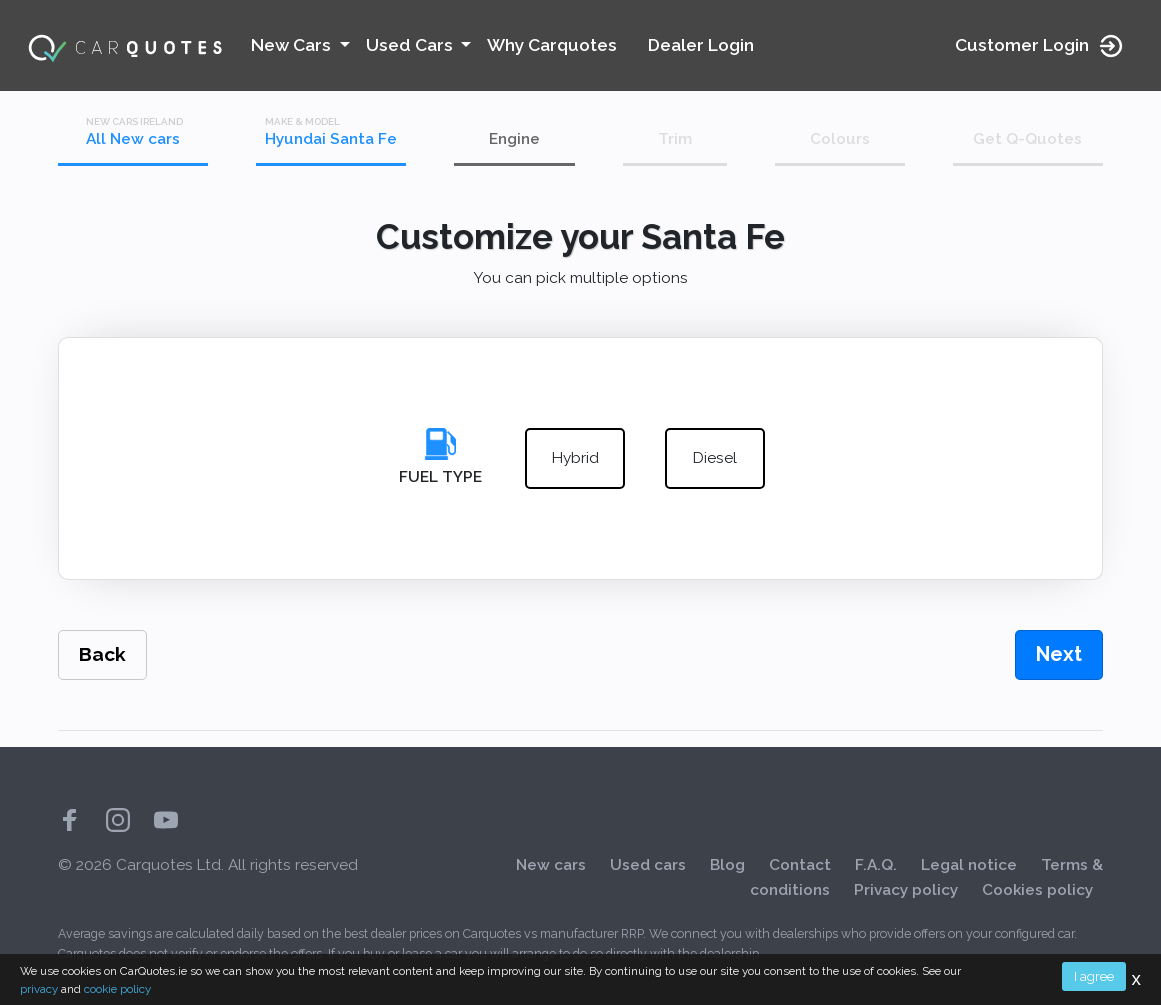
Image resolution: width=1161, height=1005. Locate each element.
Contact (800, 865)
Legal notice (969, 865)
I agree (1094, 976)
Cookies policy (1037, 890)
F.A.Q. (876, 865)
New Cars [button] (293, 45)
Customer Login (1040, 46)
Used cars (648, 865)
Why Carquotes (552, 45)
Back (102, 654)
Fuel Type (440, 477)
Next (1059, 654)
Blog (727, 865)
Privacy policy (906, 890)
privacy (39, 989)
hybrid (575, 459)
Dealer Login (701, 45)
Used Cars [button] (411, 45)
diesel (715, 459)
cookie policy (117, 989)
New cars (551, 865)
